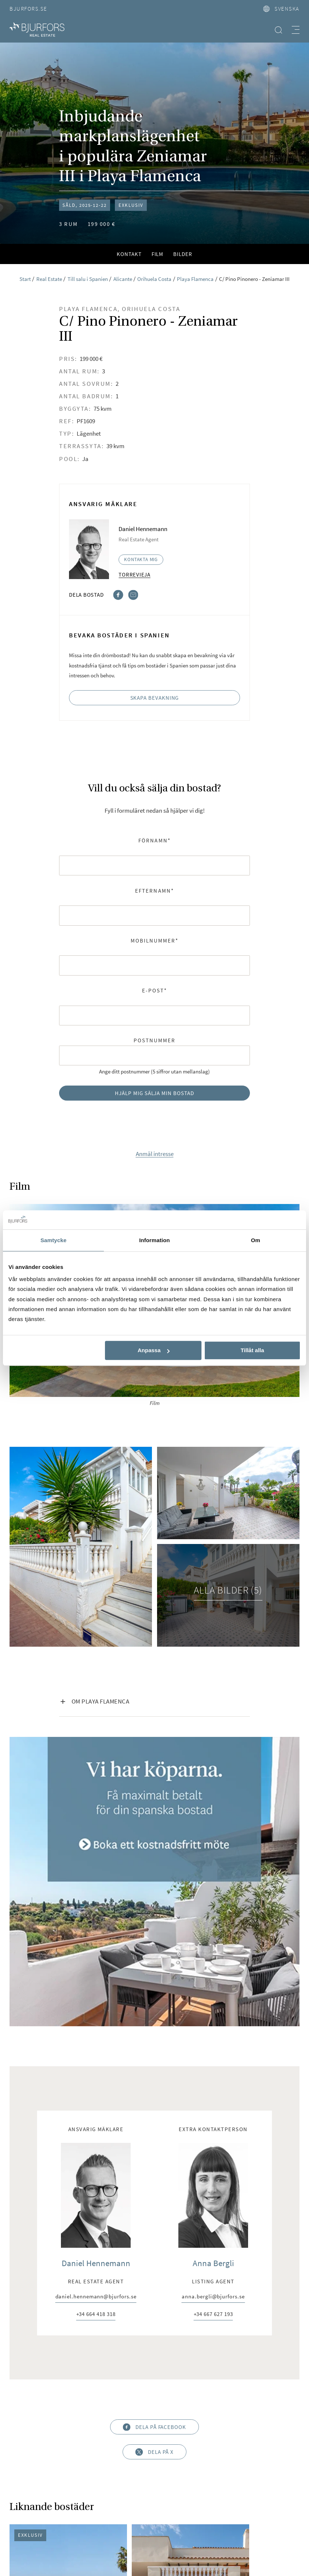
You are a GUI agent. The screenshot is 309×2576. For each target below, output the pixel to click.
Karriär (44, 2486)
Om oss (74, 2486)
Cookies (93, 2501)
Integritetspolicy (251, 2486)
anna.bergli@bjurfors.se (213, 2017)
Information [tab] (154, 1240)
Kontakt (129, 253)
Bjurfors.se (28, 8)
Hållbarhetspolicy (48, 2501)
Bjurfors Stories (154, 2516)
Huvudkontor (138, 2486)
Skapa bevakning (154, 697)
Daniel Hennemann (96, 1983)
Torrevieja (134, 574)
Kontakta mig (141, 559)
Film (158, 253)
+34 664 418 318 (96, 2035)
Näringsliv (224, 2501)
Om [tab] (255, 1240)
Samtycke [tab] (53, 1240)
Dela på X (154, 2172)
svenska (281, 8)
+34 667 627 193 (213, 2035)
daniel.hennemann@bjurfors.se (96, 2017)
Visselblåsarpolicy (192, 2486)
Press (101, 2486)
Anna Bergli (213, 1983)
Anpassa (154, 1350)
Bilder (182, 253)
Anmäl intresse (155, 1154)
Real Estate (185, 2501)
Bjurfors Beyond (137, 2501)
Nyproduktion (267, 2501)
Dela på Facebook (154, 2147)
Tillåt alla (252, 1350)
